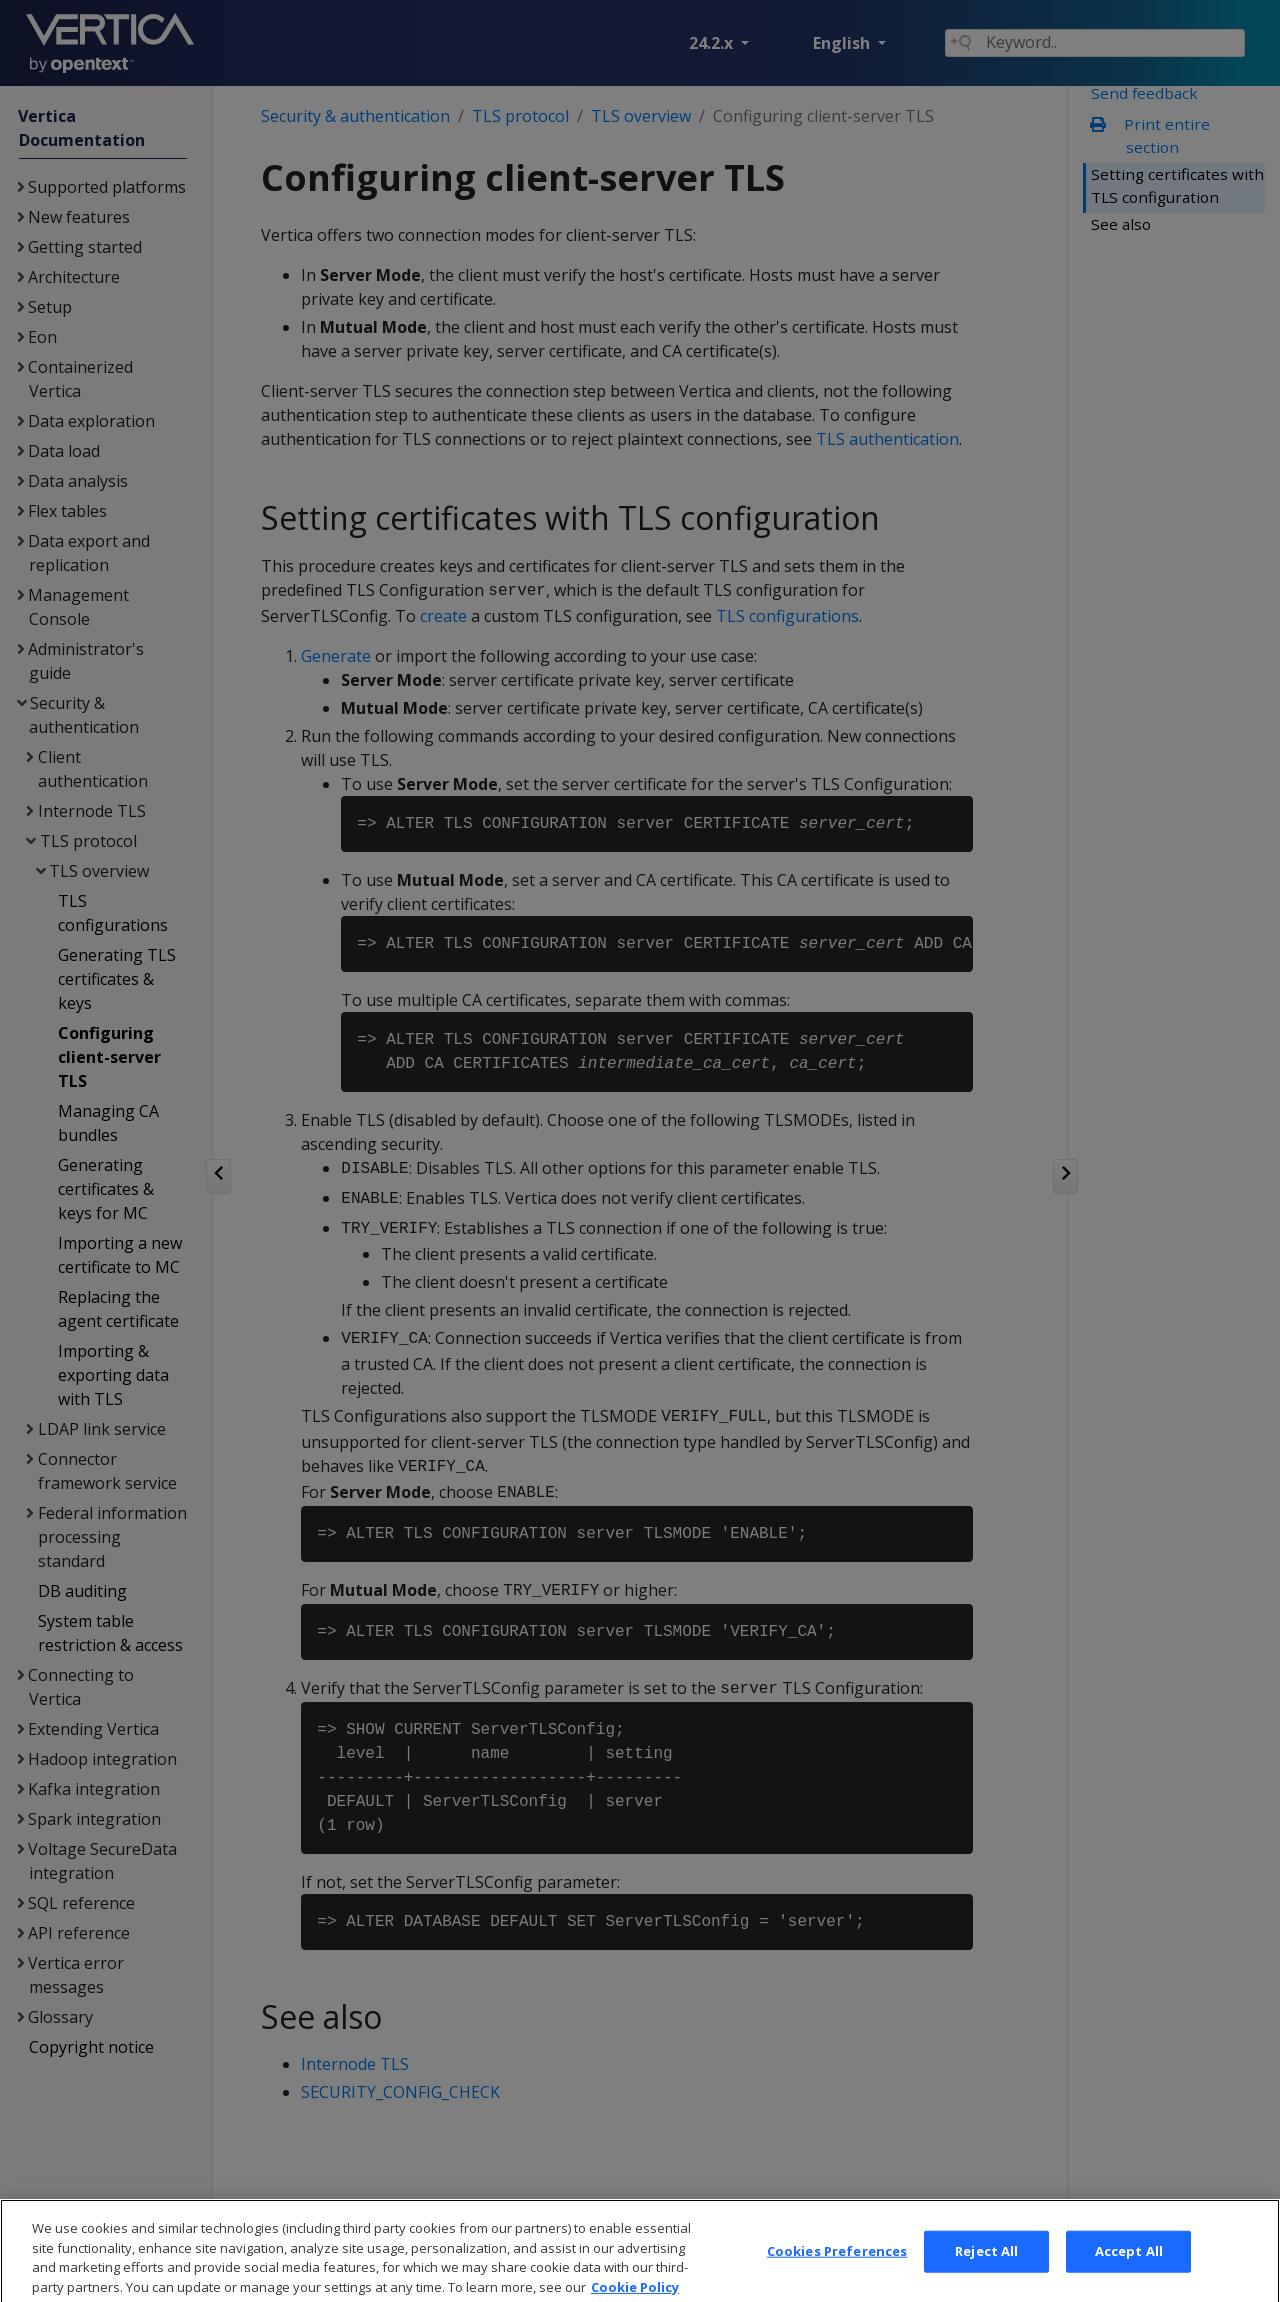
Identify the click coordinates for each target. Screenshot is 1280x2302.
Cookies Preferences (837, 2273)
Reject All (986, 2273)
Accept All (1129, 2273)
